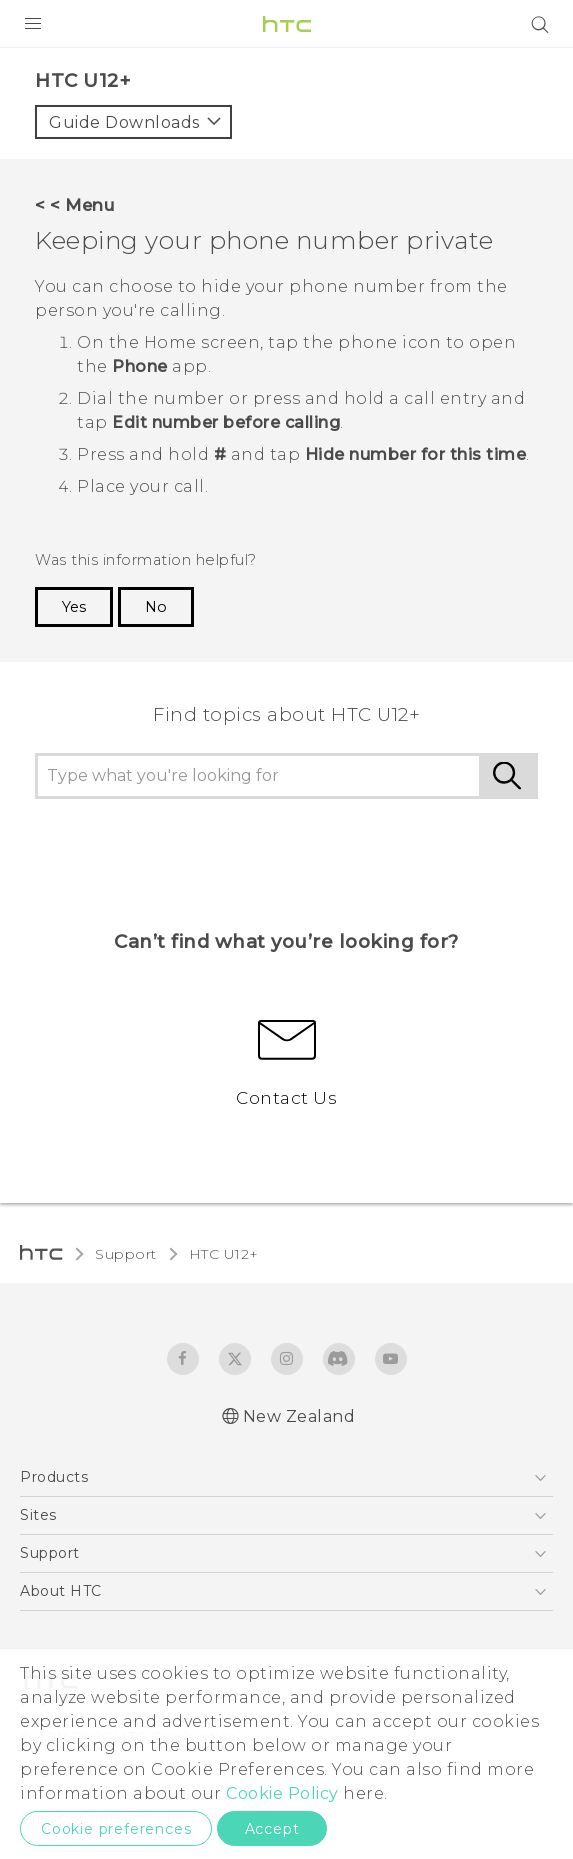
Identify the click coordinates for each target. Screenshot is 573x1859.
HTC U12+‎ (224, 1254)
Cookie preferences (116, 1829)
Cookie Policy (282, 1793)
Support (126, 1254)
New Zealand (299, 1416)
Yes (74, 607)
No (156, 607)
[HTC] (287, 24)
